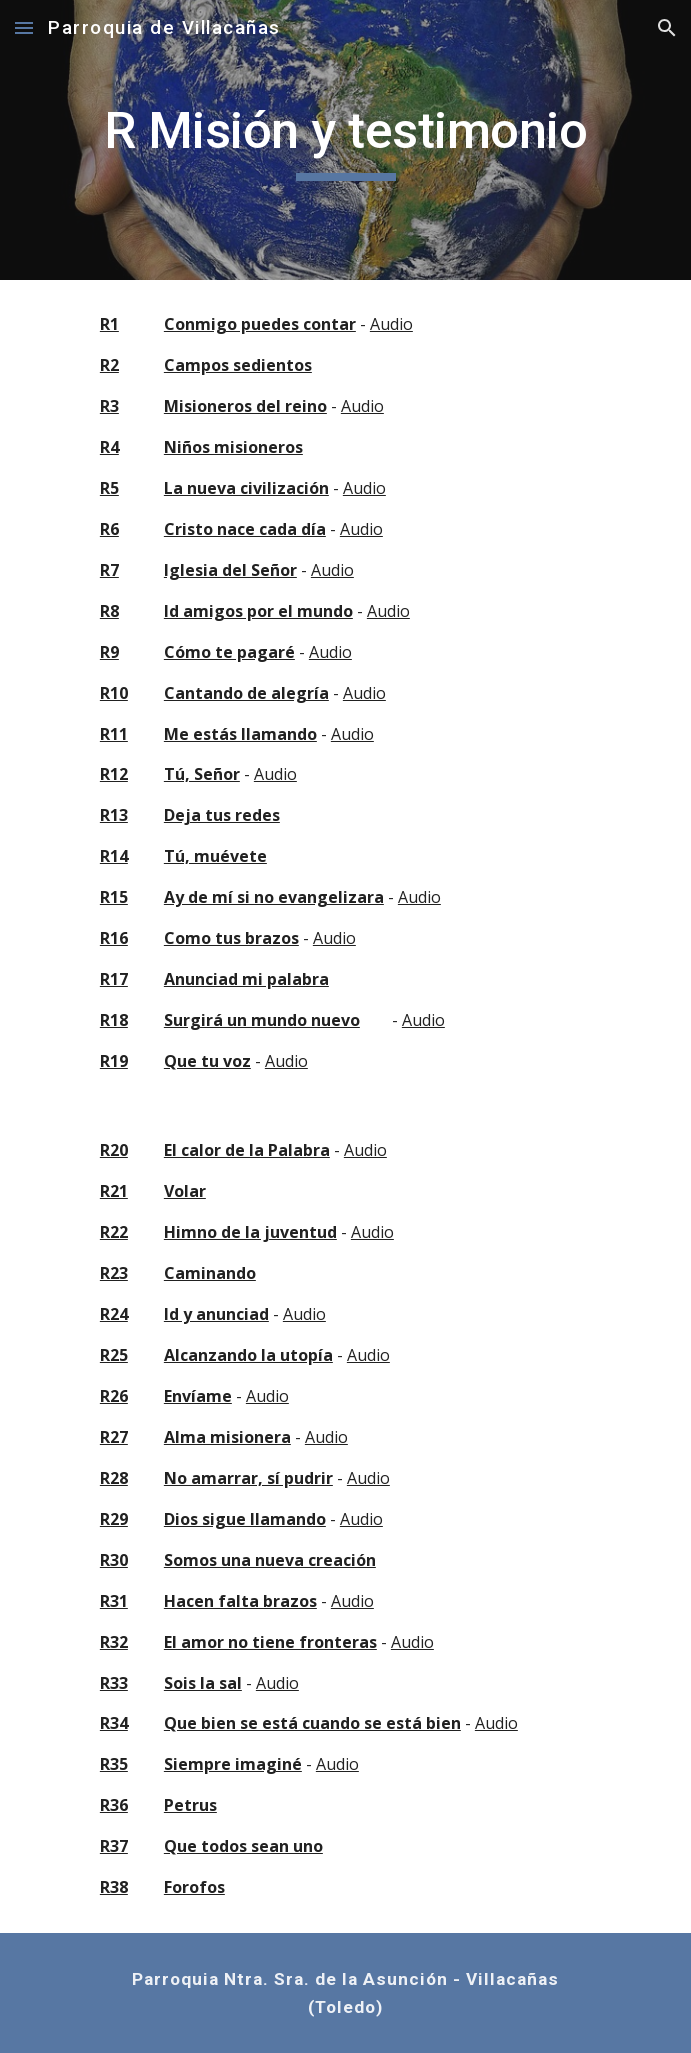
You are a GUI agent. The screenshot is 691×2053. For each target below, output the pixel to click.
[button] (24, 27)
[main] (345, 140)
